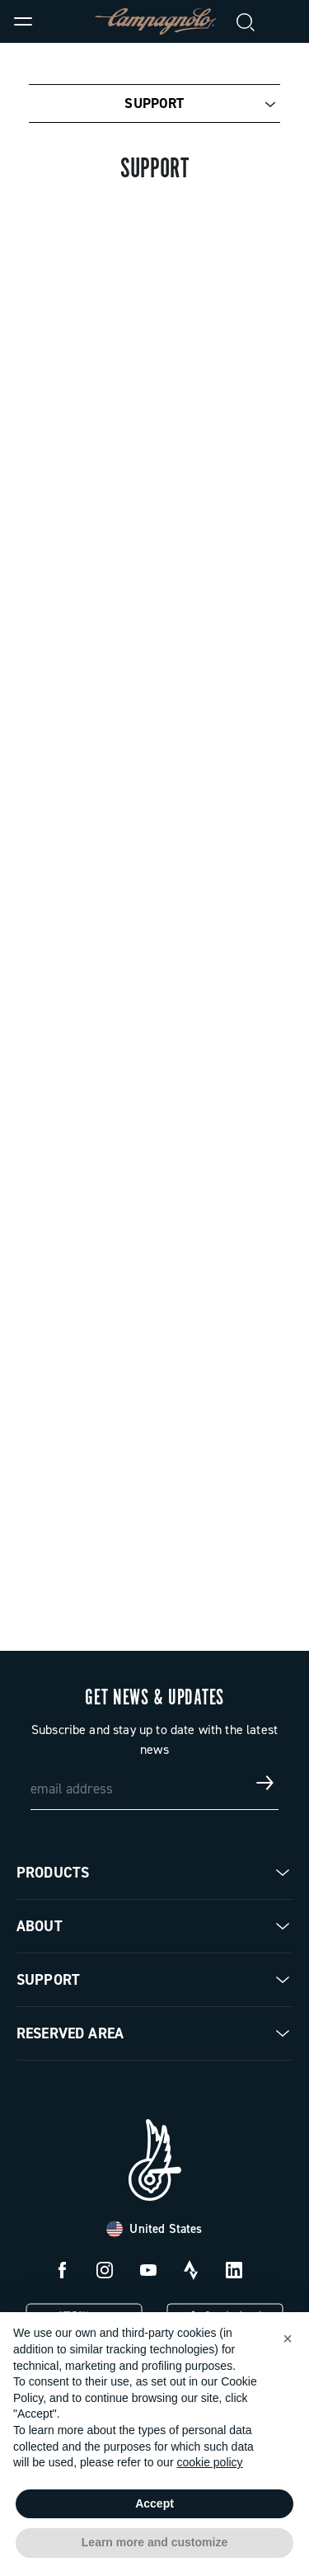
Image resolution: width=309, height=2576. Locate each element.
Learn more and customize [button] (154, 2542)
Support (154, 103)
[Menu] (23, 21)
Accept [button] (154, 2503)
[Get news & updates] (265, 1783)
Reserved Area (70, 2033)
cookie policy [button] (209, 2462)
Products (52, 1873)
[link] (286, 21)
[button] (287, 2338)
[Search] (246, 21)
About (39, 1926)
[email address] (154, 1783)
